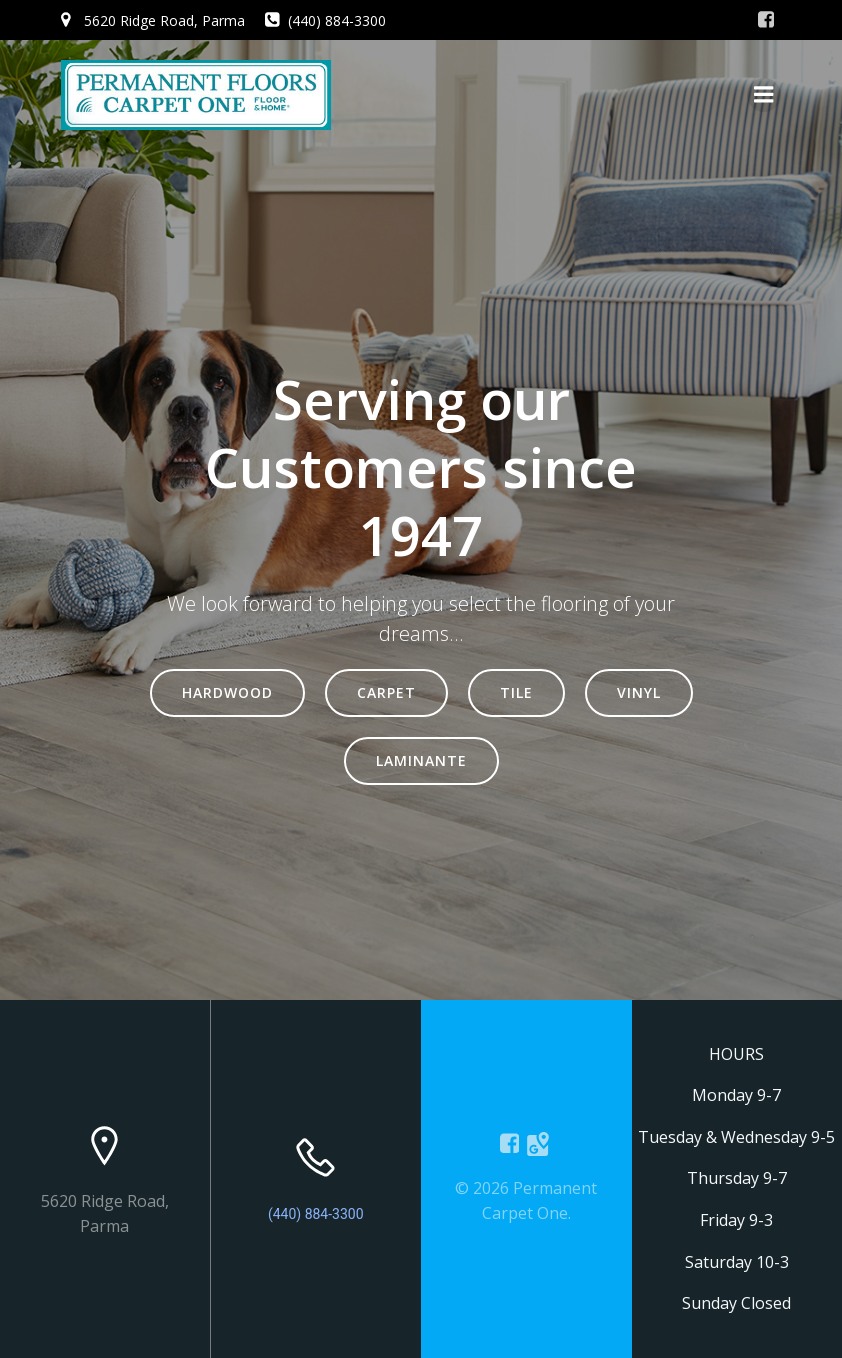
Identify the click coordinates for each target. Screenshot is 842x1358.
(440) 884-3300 (316, 1214)
